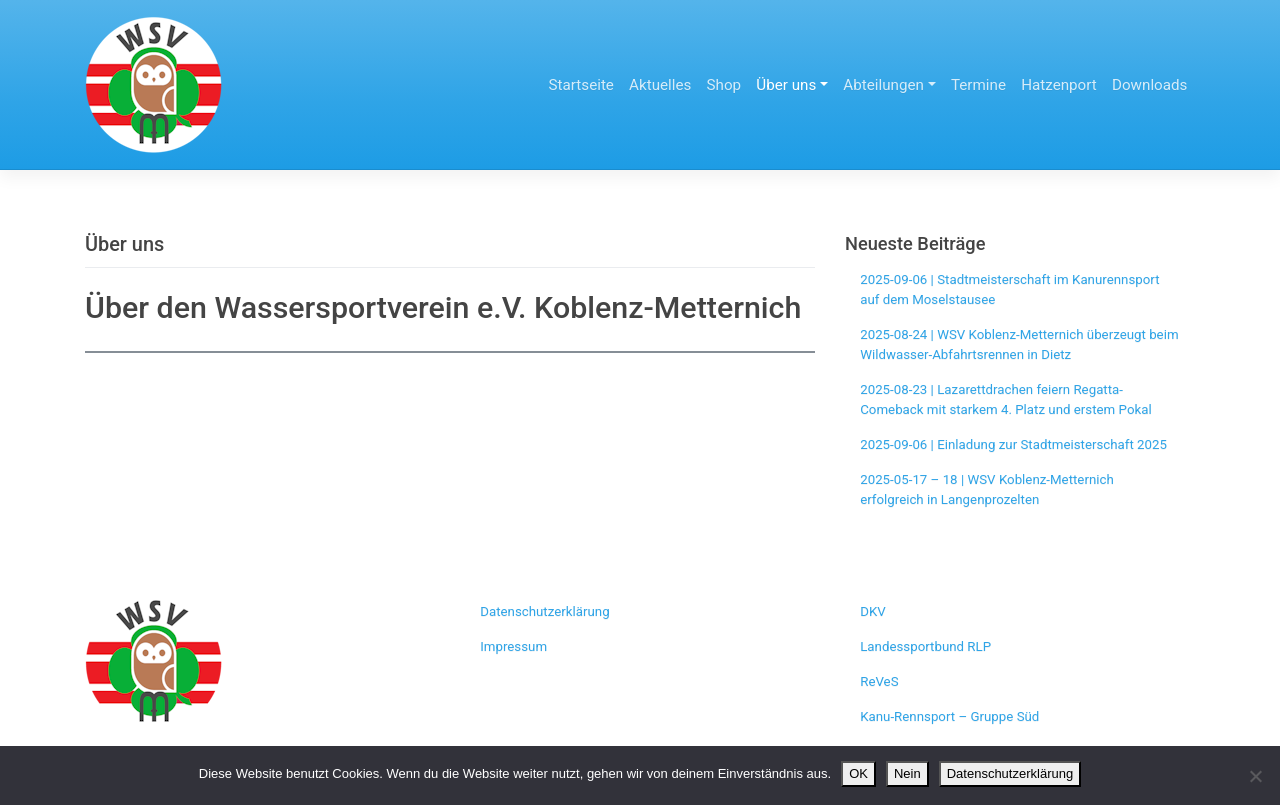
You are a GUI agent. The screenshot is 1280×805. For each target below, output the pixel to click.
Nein (907, 773)
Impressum (513, 646)
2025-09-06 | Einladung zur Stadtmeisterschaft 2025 (1013, 444)
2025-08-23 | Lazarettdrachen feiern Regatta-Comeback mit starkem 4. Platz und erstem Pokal (1005, 399)
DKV (873, 611)
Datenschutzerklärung (544, 611)
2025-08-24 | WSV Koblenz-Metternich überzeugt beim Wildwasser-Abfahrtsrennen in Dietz (1019, 344)
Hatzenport (1059, 85)
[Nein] (1255, 776)
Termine (978, 85)
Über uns (786, 85)
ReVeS (879, 681)
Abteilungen (883, 85)
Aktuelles (660, 85)
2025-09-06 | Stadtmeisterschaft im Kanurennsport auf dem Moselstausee (1009, 289)
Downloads (1149, 85)
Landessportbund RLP (925, 646)
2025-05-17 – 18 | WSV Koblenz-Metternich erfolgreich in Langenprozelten (987, 489)
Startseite (581, 85)
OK (858, 773)
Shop (724, 85)
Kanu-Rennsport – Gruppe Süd (949, 716)
